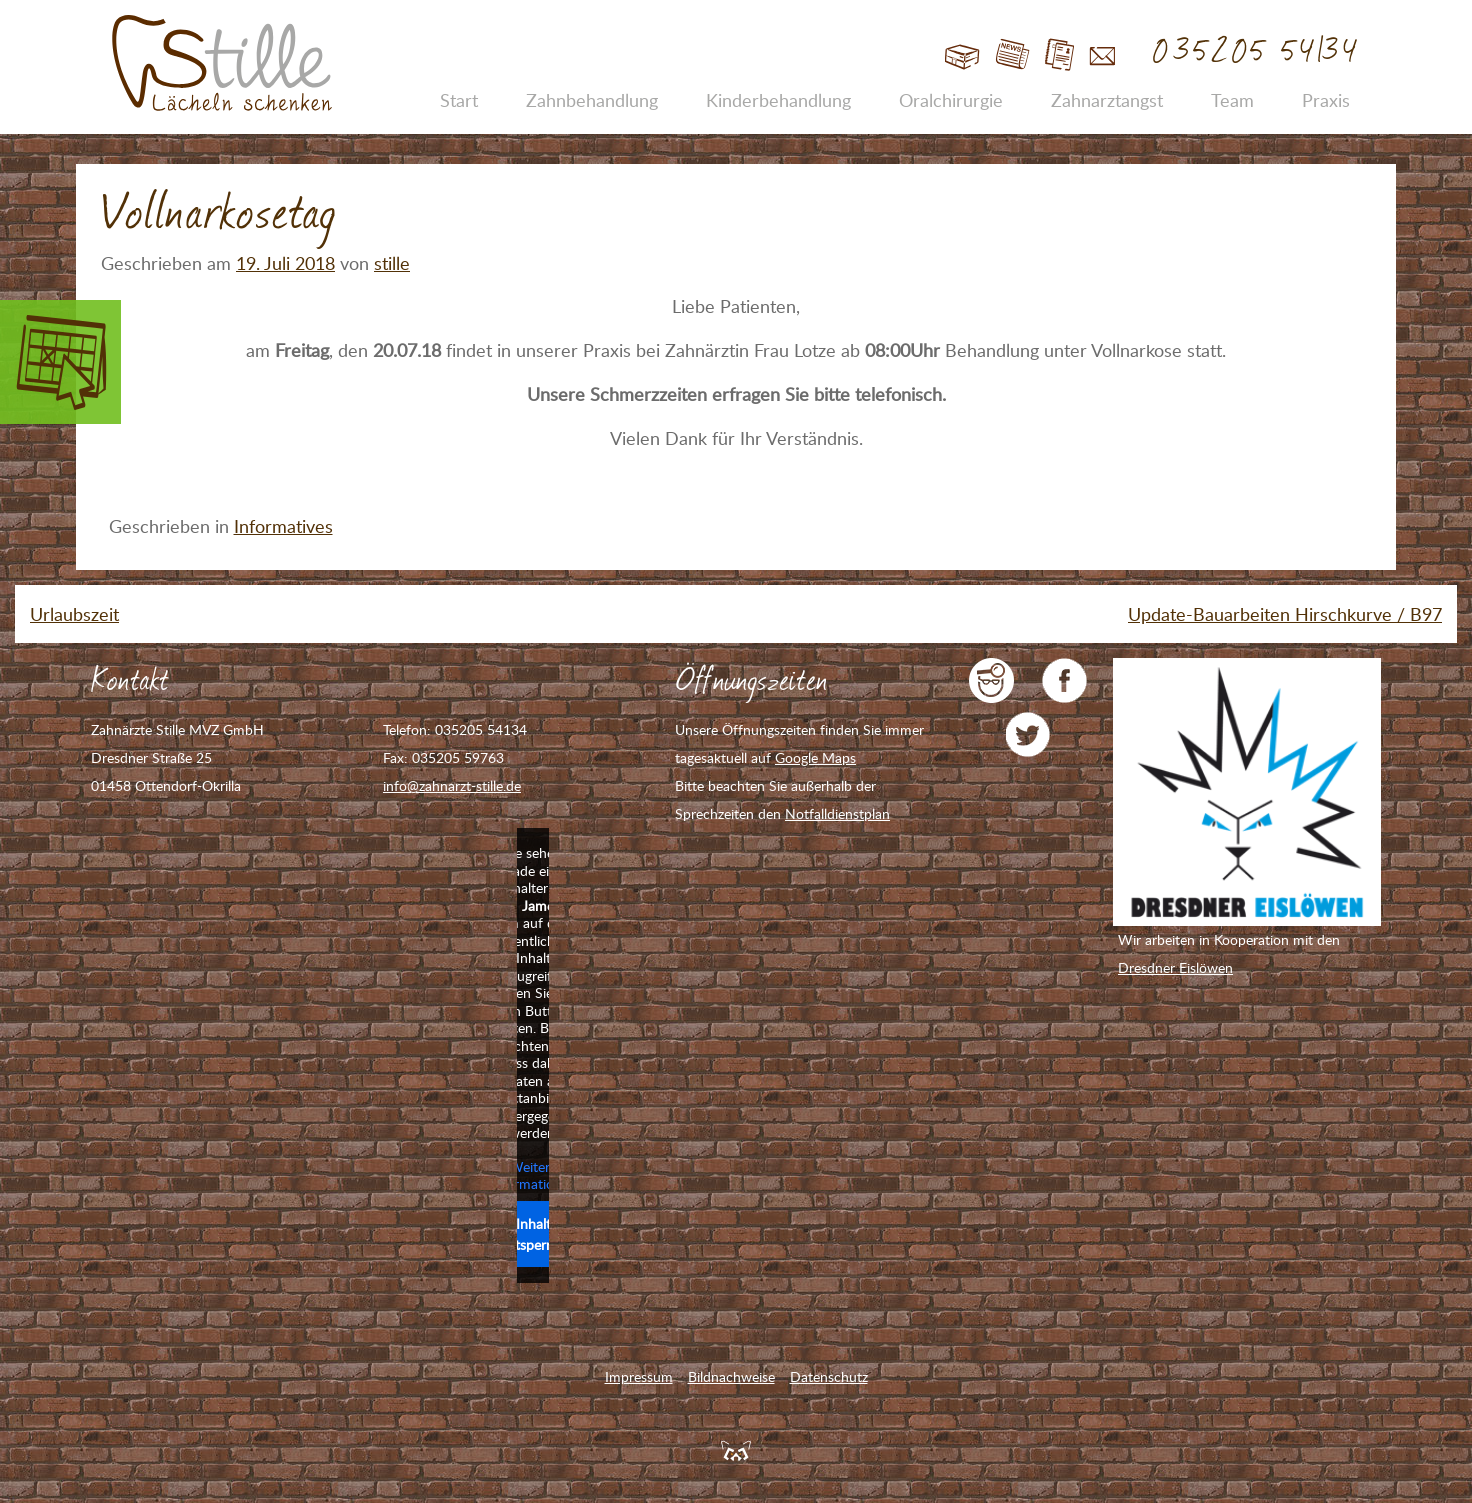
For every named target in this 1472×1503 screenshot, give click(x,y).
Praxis (1326, 100)
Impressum (639, 1376)
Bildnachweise (731, 1376)
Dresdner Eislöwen (1175, 967)
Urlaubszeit (74, 614)
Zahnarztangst (1107, 100)
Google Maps (815, 757)
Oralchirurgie (951, 100)
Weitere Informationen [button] (533, 1175)
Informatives (283, 526)
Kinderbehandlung (778, 100)
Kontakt (1102, 55)
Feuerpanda (736, 1450)
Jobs (1059, 55)
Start (962, 55)
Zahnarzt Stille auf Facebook (1064, 680)
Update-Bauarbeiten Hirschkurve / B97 (1285, 614)
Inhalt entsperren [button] (533, 1234)
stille (392, 263)
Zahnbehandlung (592, 100)
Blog (1012, 55)
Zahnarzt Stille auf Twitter (1028, 734)
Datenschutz (829, 1376)
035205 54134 (1256, 52)
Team (1232, 100)
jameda (991, 680)
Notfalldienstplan (837, 813)
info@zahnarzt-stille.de (452, 785)
